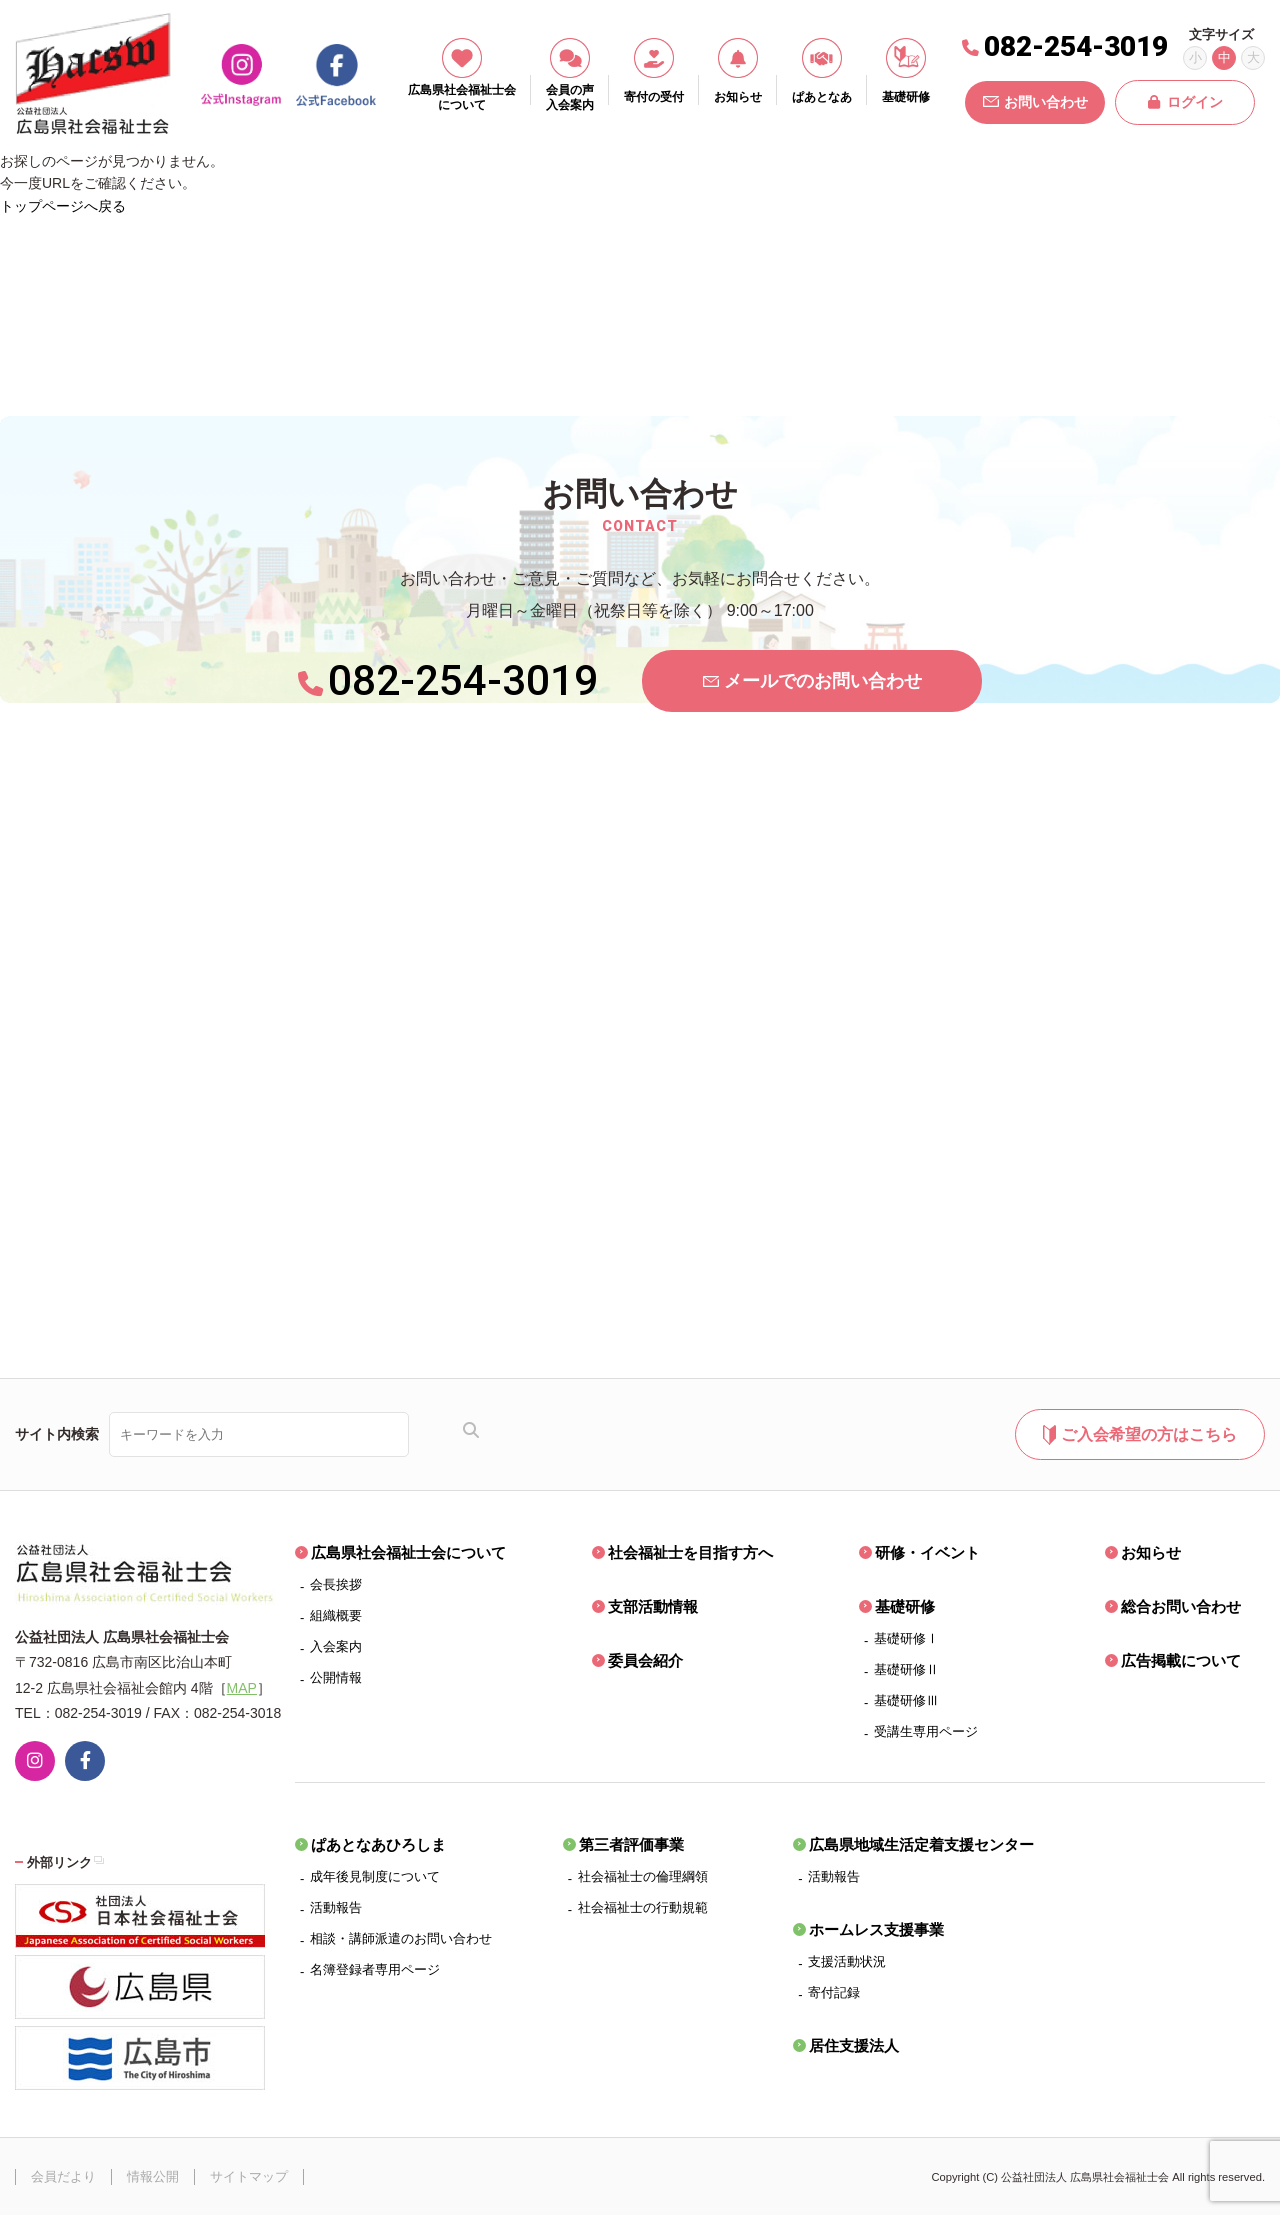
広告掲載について (1181, 1660)
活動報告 (336, 1907)
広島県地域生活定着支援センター (921, 1844)
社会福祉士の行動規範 (643, 1907)
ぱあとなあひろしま (378, 1844)
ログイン (1185, 102)
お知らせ (1151, 1552)
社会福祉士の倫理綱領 (643, 1876)
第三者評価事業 (631, 1844)
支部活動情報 (653, 1606)
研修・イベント (927, 1552)
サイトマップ (249, 2176)
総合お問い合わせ (1181, 1606)
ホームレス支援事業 (876, 1929)
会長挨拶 (336, 1584)
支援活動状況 (847, 1961)
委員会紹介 (645, 1660)
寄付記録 (834, 1992)
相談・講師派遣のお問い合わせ (401, 1938)
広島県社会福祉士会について (408, 1552)
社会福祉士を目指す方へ (690, 1552)
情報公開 (153, 2176)
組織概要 (336, 1615)
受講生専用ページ (926, 1731)
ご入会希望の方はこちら (1139, 1435)
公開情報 (336, 1677)
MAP (242, 1688)
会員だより (63, 2176)
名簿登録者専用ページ (375, 1969)
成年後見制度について (375, 1876)
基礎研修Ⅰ (906, 1638)
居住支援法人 (854, 2045)
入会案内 (336, 1646)
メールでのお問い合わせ (812, 681)
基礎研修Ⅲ (906, 1700)
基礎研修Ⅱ (906, 1669)
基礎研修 (905, 1606)
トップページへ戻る (63, 206)
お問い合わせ (1035, 102)
